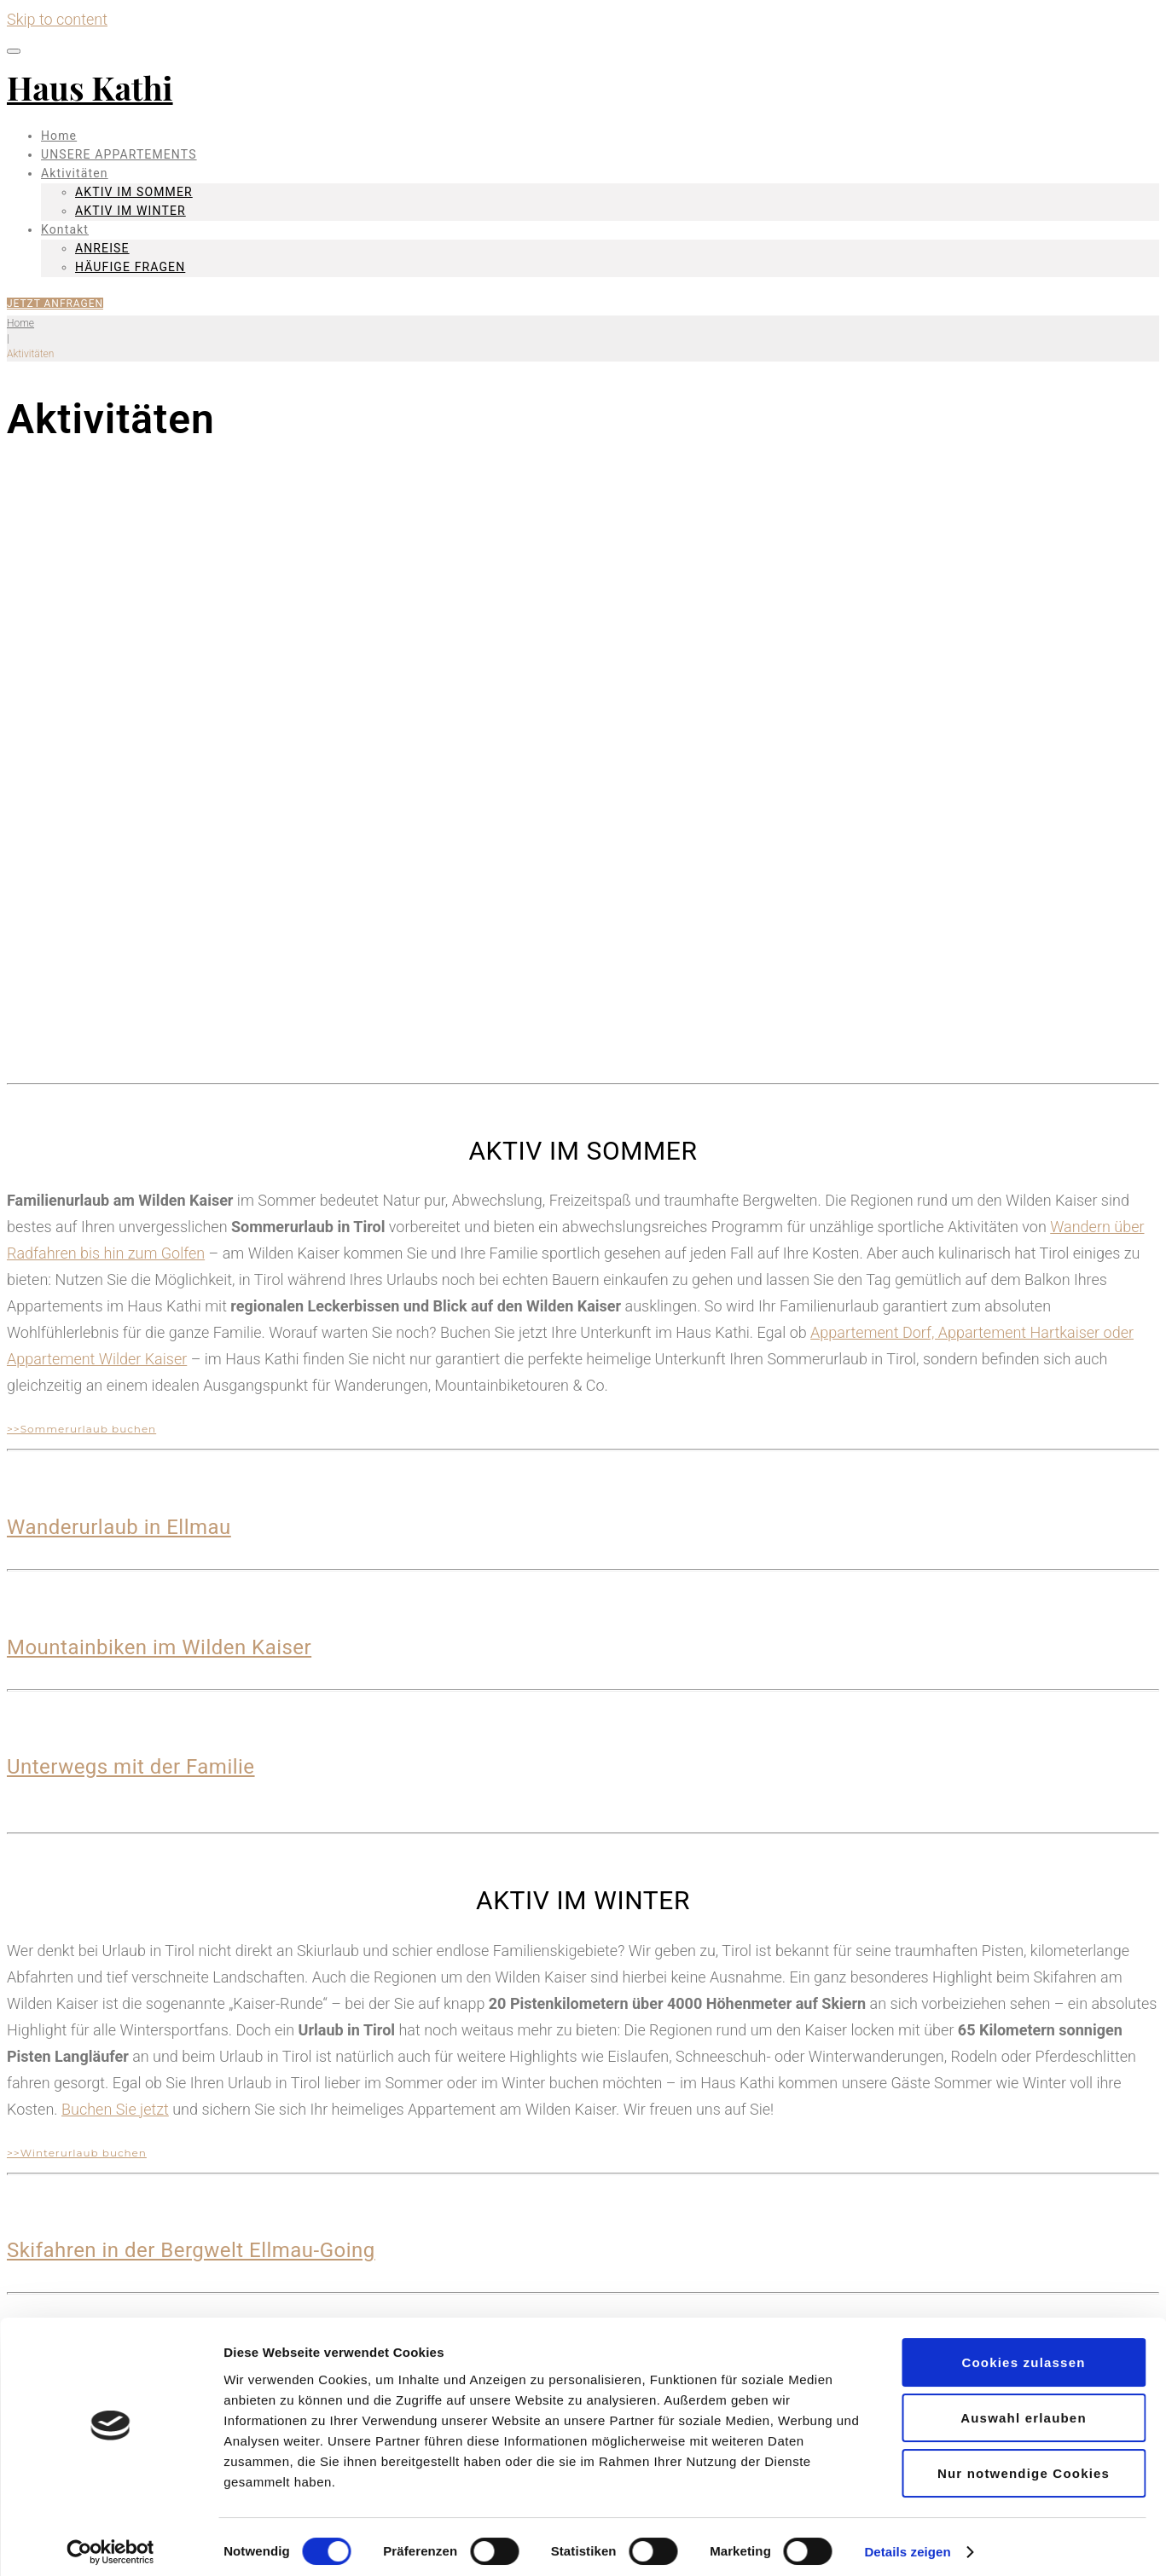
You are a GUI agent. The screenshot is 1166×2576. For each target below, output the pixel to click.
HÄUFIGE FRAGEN (130, 267)
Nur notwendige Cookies (1023, 2464)
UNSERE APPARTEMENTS (119, 154)
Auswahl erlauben (1023, 2408)
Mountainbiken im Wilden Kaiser (159, 1647)
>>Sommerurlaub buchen (81, 1428)
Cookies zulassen (1023, 2353)
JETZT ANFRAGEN (55, 304)
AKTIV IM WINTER (130, 210)
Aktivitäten (74, 173)
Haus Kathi (90, 87)
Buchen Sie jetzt (115, 2109)
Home (59, 135)
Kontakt (65, 229)
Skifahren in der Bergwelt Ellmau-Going (191, 2250)
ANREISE (102, 248)
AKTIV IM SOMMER (134, 192)
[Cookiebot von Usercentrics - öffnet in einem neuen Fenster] (110, 2543)
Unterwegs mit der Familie (131, 1767)
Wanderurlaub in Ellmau (119, 1527)
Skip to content (57, 19)
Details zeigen (907, 2542)
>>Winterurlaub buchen (77, 2152)
